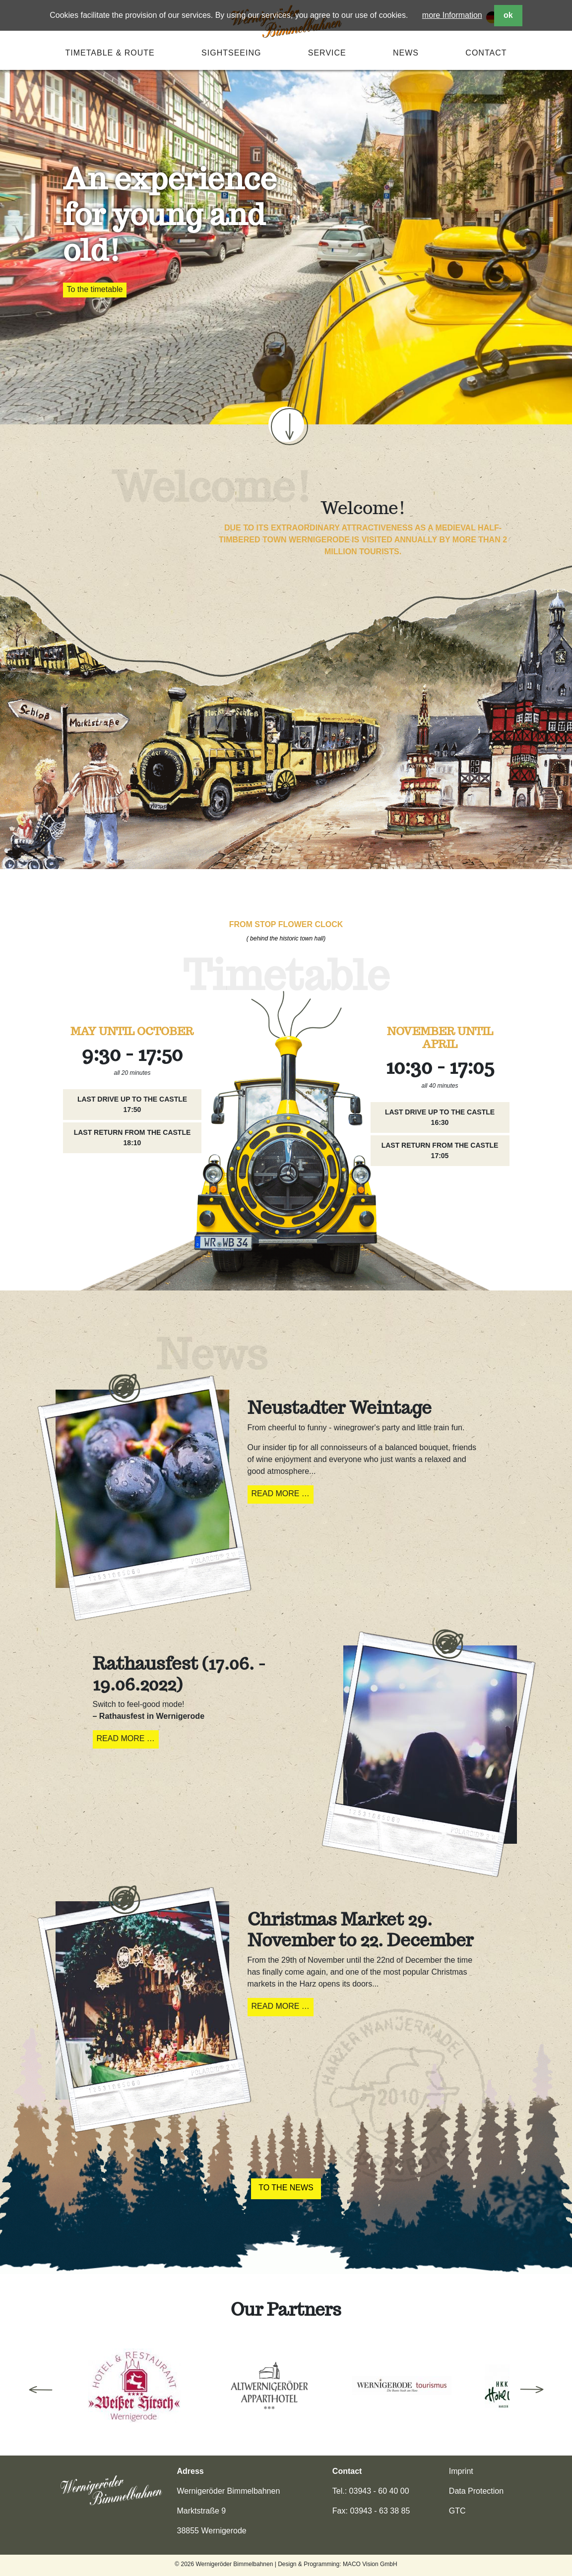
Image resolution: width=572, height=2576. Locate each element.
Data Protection (476, 2491)
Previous (40, 2389)
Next (531, 2389)
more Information (452, 15)
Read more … (283, 1495)
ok (508, 15)
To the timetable (95, 289)
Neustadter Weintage (340, 1407)
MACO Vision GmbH (370, 2564)
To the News (286, 2187)
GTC (457, 2511)
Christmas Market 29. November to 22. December (360, 1929)
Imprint (461, 2471)
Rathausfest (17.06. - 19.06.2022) (179, 1674)
